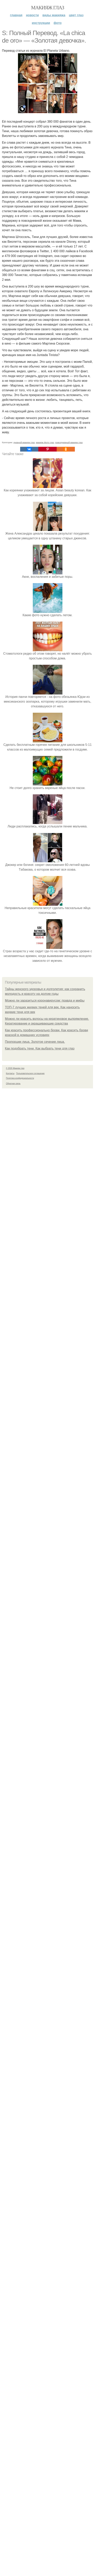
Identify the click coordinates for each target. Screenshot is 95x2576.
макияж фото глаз (45, 442)
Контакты (10, 1073)
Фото (58, 23)
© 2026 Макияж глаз (15, 1068)
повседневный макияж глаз (69, 442)
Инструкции (41, 23)
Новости (32, 15)
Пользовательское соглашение (30, 1073)
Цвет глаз (76, 15)
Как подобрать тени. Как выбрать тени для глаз (39, 1048)
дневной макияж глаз (24, 442)
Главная (16, 15)
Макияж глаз (47, 8)
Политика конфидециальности (20, 1078)
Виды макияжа (53, 15)
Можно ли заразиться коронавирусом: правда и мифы (45, 1000)
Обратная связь (13, 1083)
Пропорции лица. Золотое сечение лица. (35, 1041)
